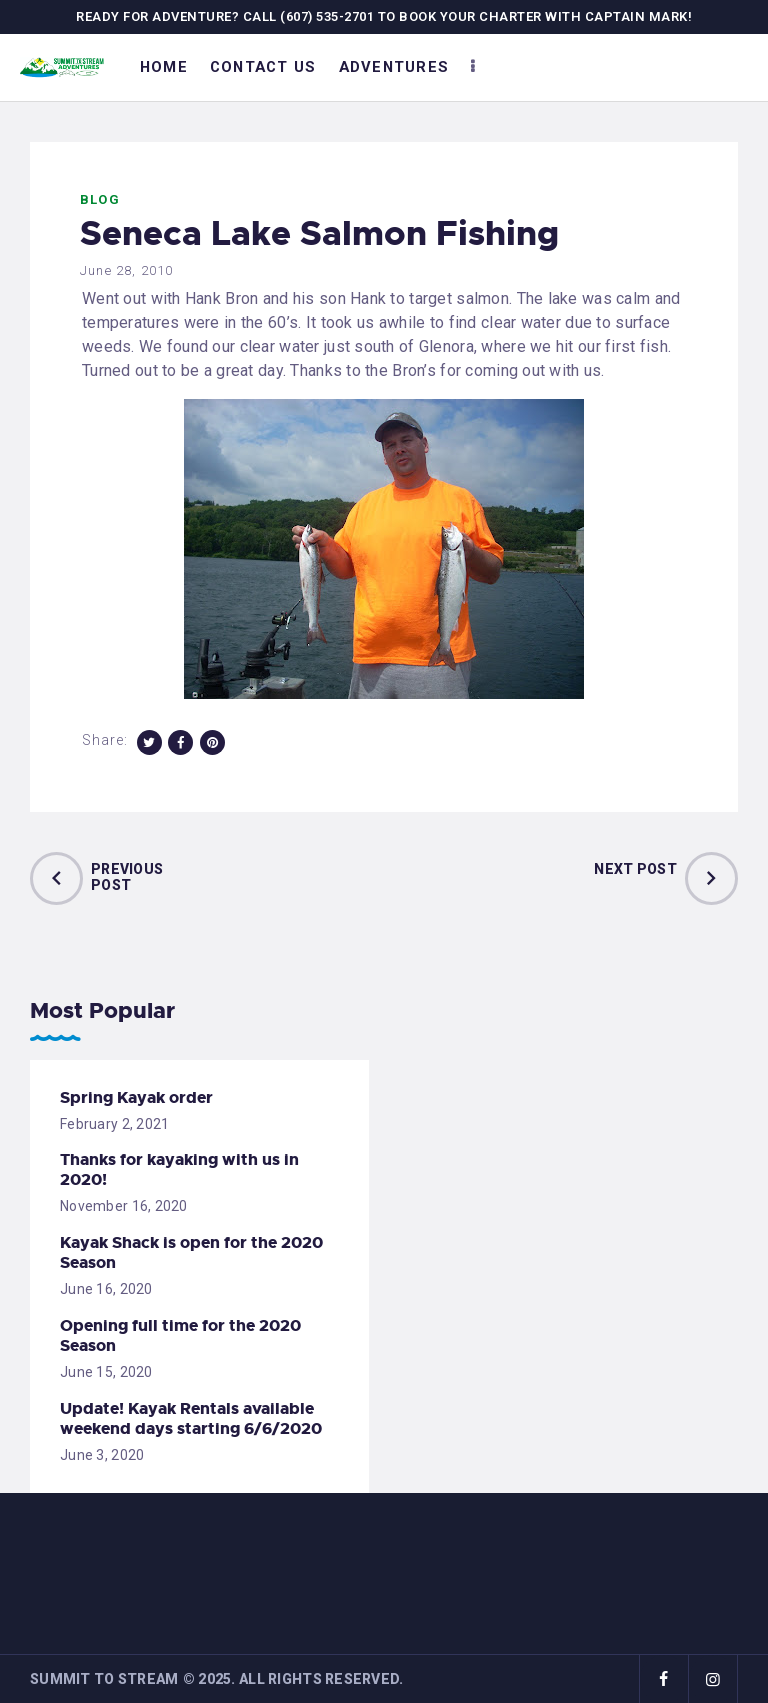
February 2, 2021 (114, 1124)
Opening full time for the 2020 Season (180, 1336)
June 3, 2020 (102, 1455)
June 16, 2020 (106, 1289)
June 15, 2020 (106, 1372)
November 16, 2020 (124, 1206)
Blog (100, 199)
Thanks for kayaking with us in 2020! (179, 1170)
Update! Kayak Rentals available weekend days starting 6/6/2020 (191, 1419)
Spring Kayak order (136, 1098)
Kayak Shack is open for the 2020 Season (191, 1253)
